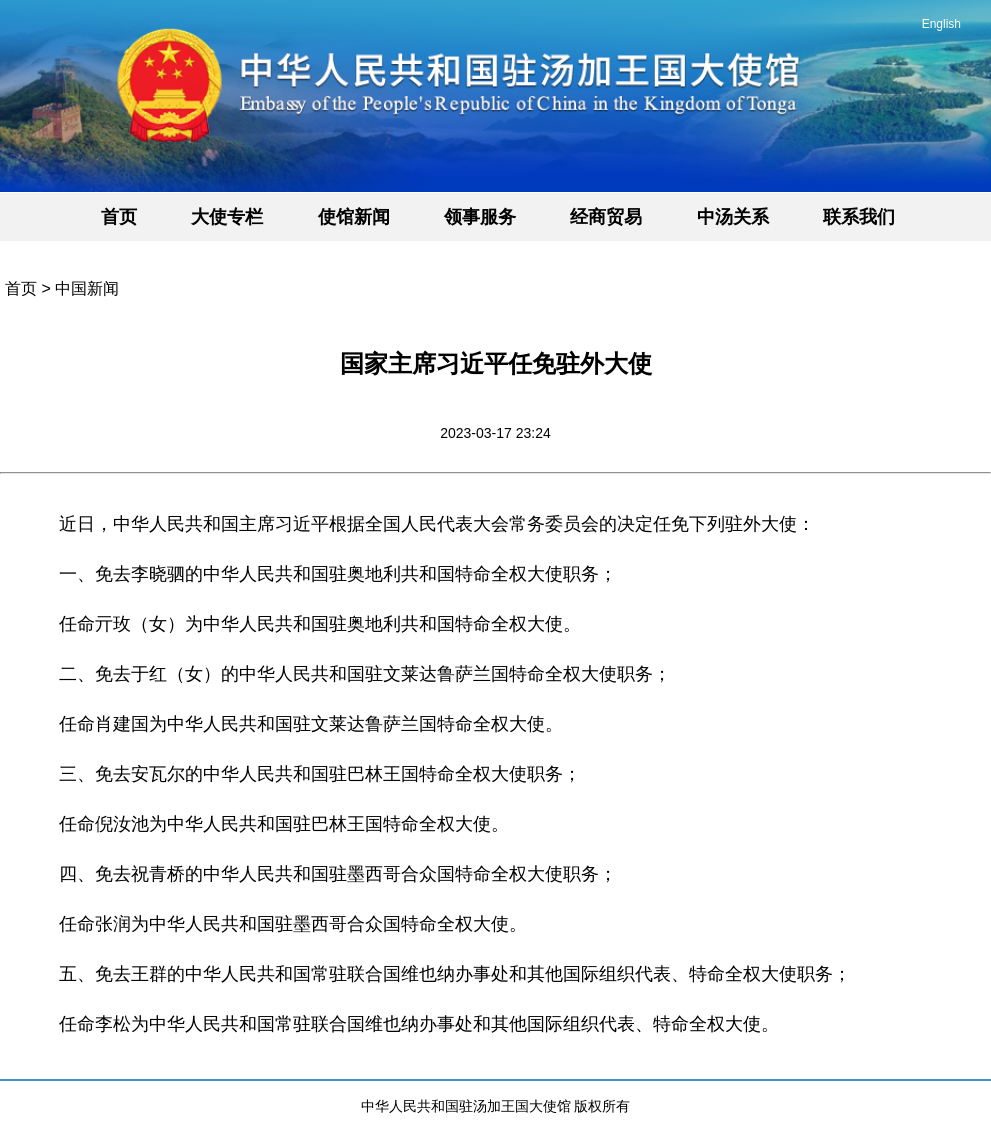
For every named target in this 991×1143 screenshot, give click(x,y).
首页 (119, 217)
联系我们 (859, 217)
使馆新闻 (354, 217)
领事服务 (480, 217)
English (941, 24)
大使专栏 (227, 217)
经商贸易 (606, 217)
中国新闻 (87, 288)
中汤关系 (733, 217)
